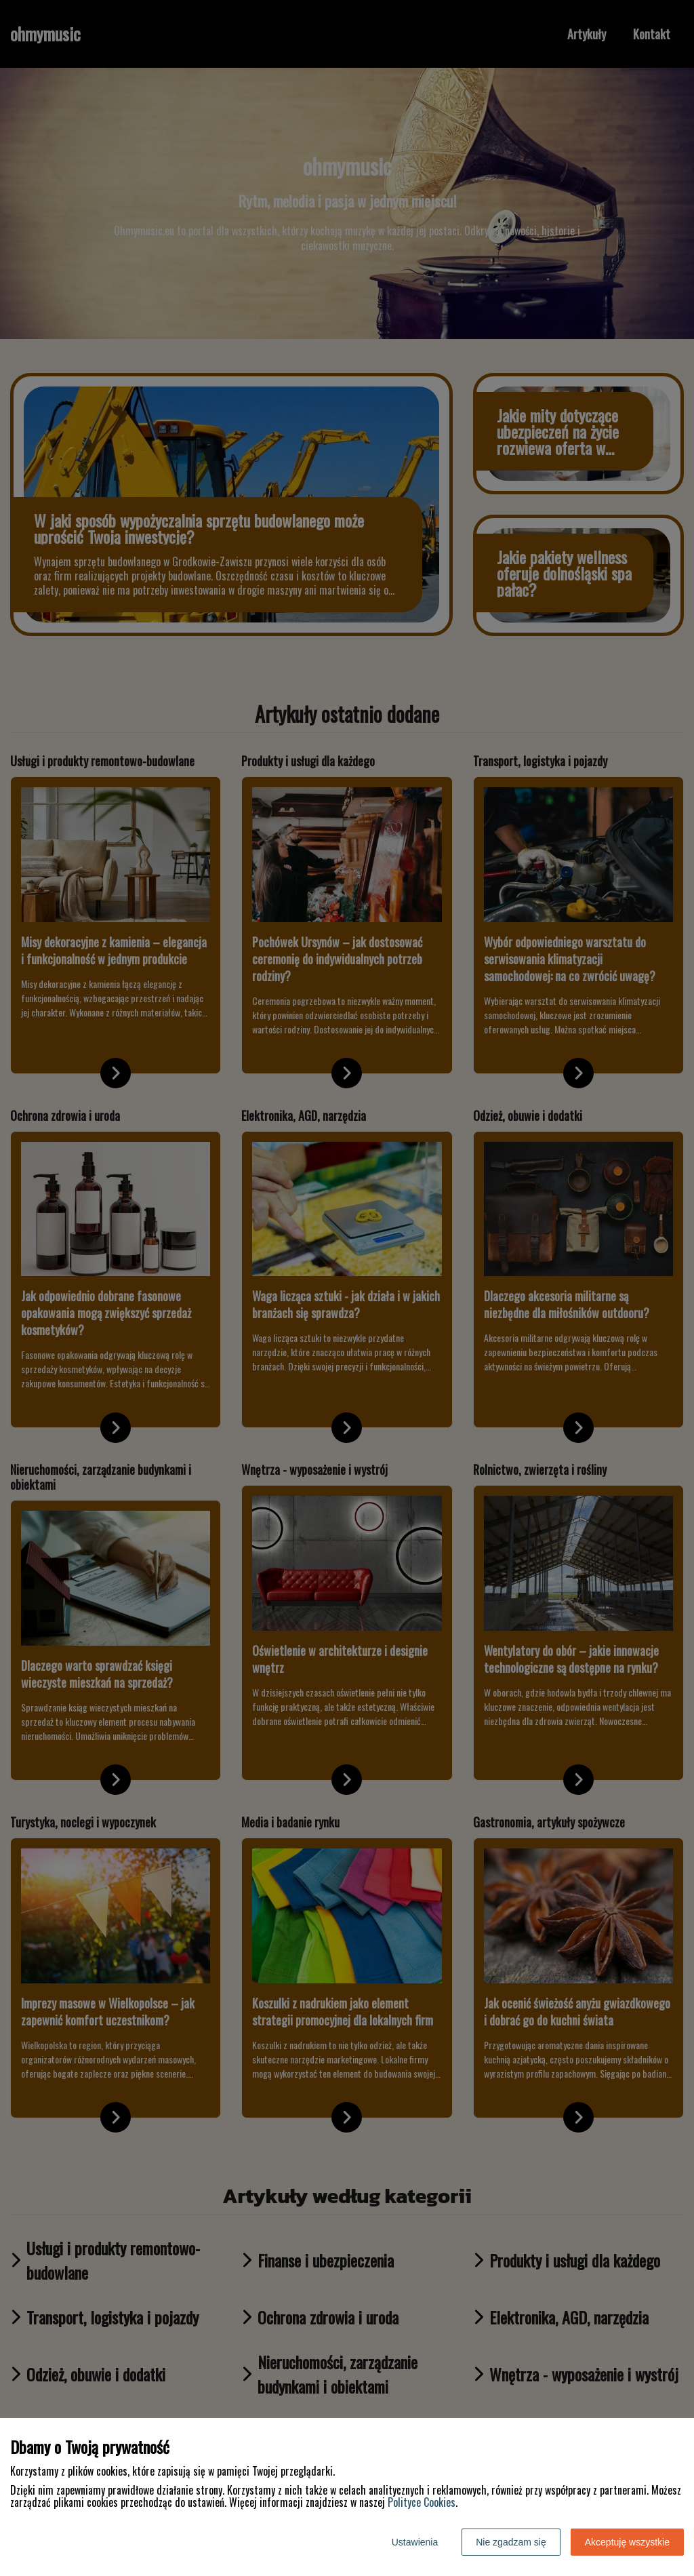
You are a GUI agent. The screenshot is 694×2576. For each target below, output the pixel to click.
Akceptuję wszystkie (627, 2542)
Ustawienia (415, 2542)
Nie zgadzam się (511, 2542)
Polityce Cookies (421, 2502)
